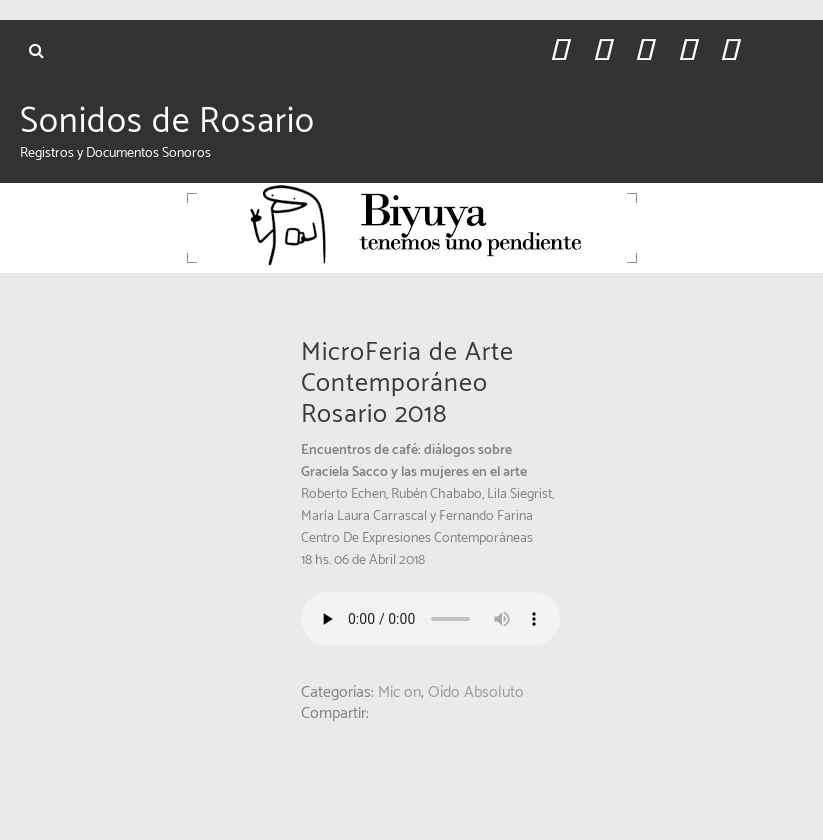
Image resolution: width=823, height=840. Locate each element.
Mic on (399, 692)
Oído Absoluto (476, 692)
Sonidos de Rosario (167, 122)
